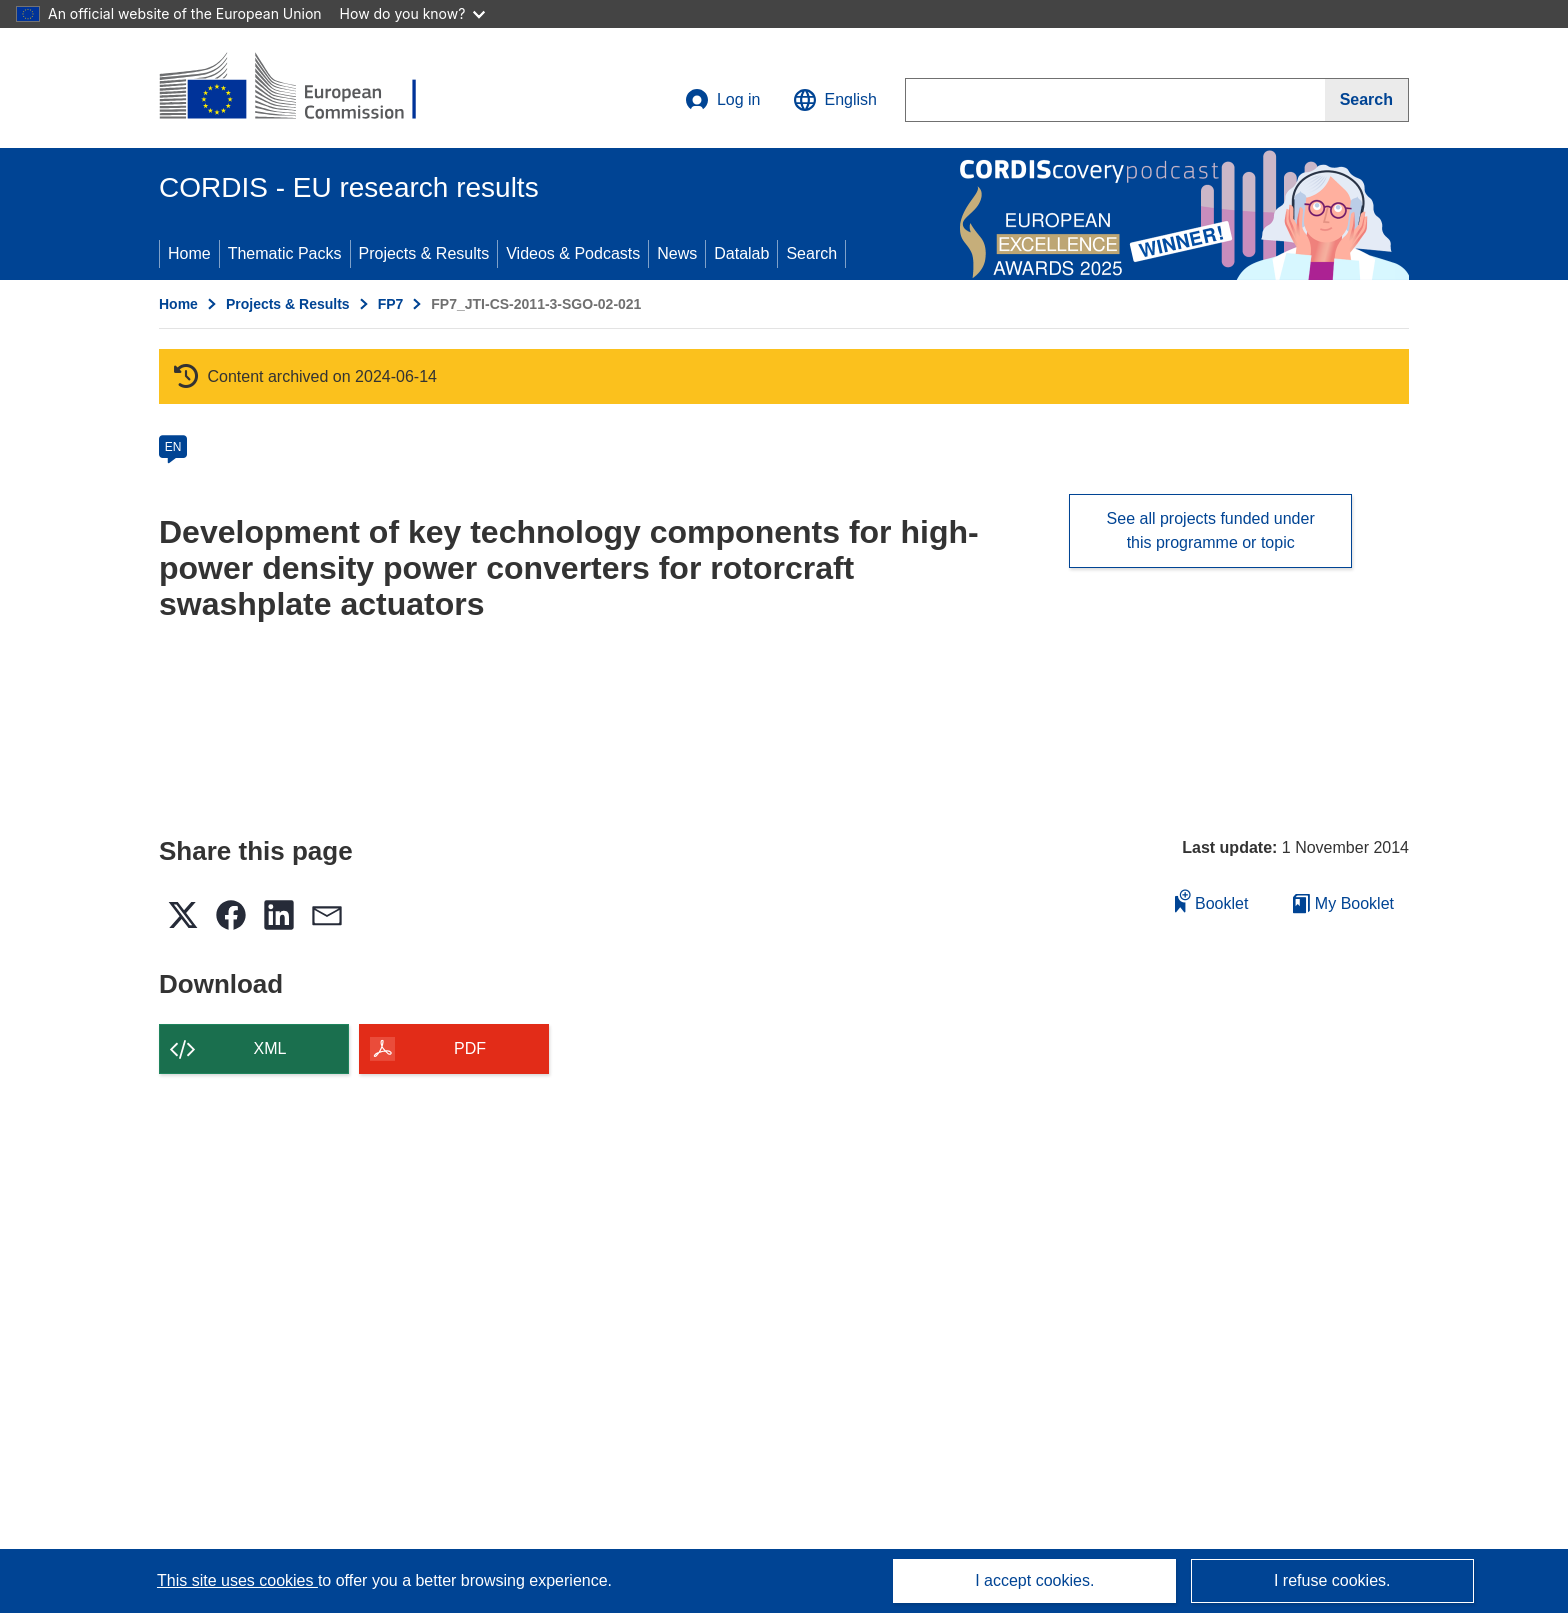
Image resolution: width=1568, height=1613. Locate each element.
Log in (723, 100)
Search (811, 253)
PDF (470, 1048)
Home (189, 253)
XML (270, 1048)
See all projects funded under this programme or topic (1211, 530)
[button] (835, 100)
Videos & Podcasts (573, 253)
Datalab (741, 253)
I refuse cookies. (1332, 1580)
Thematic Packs (285, 253)
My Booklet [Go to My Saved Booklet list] (1343, 903)
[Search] (1367, 100)
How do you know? (413, 13)
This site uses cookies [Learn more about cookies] (237, 1580)
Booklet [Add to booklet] (1212, 900)
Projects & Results (424, 253)
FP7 (391, 304)
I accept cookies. (1034, 1580)
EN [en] (173, 447)
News (677, 253)
